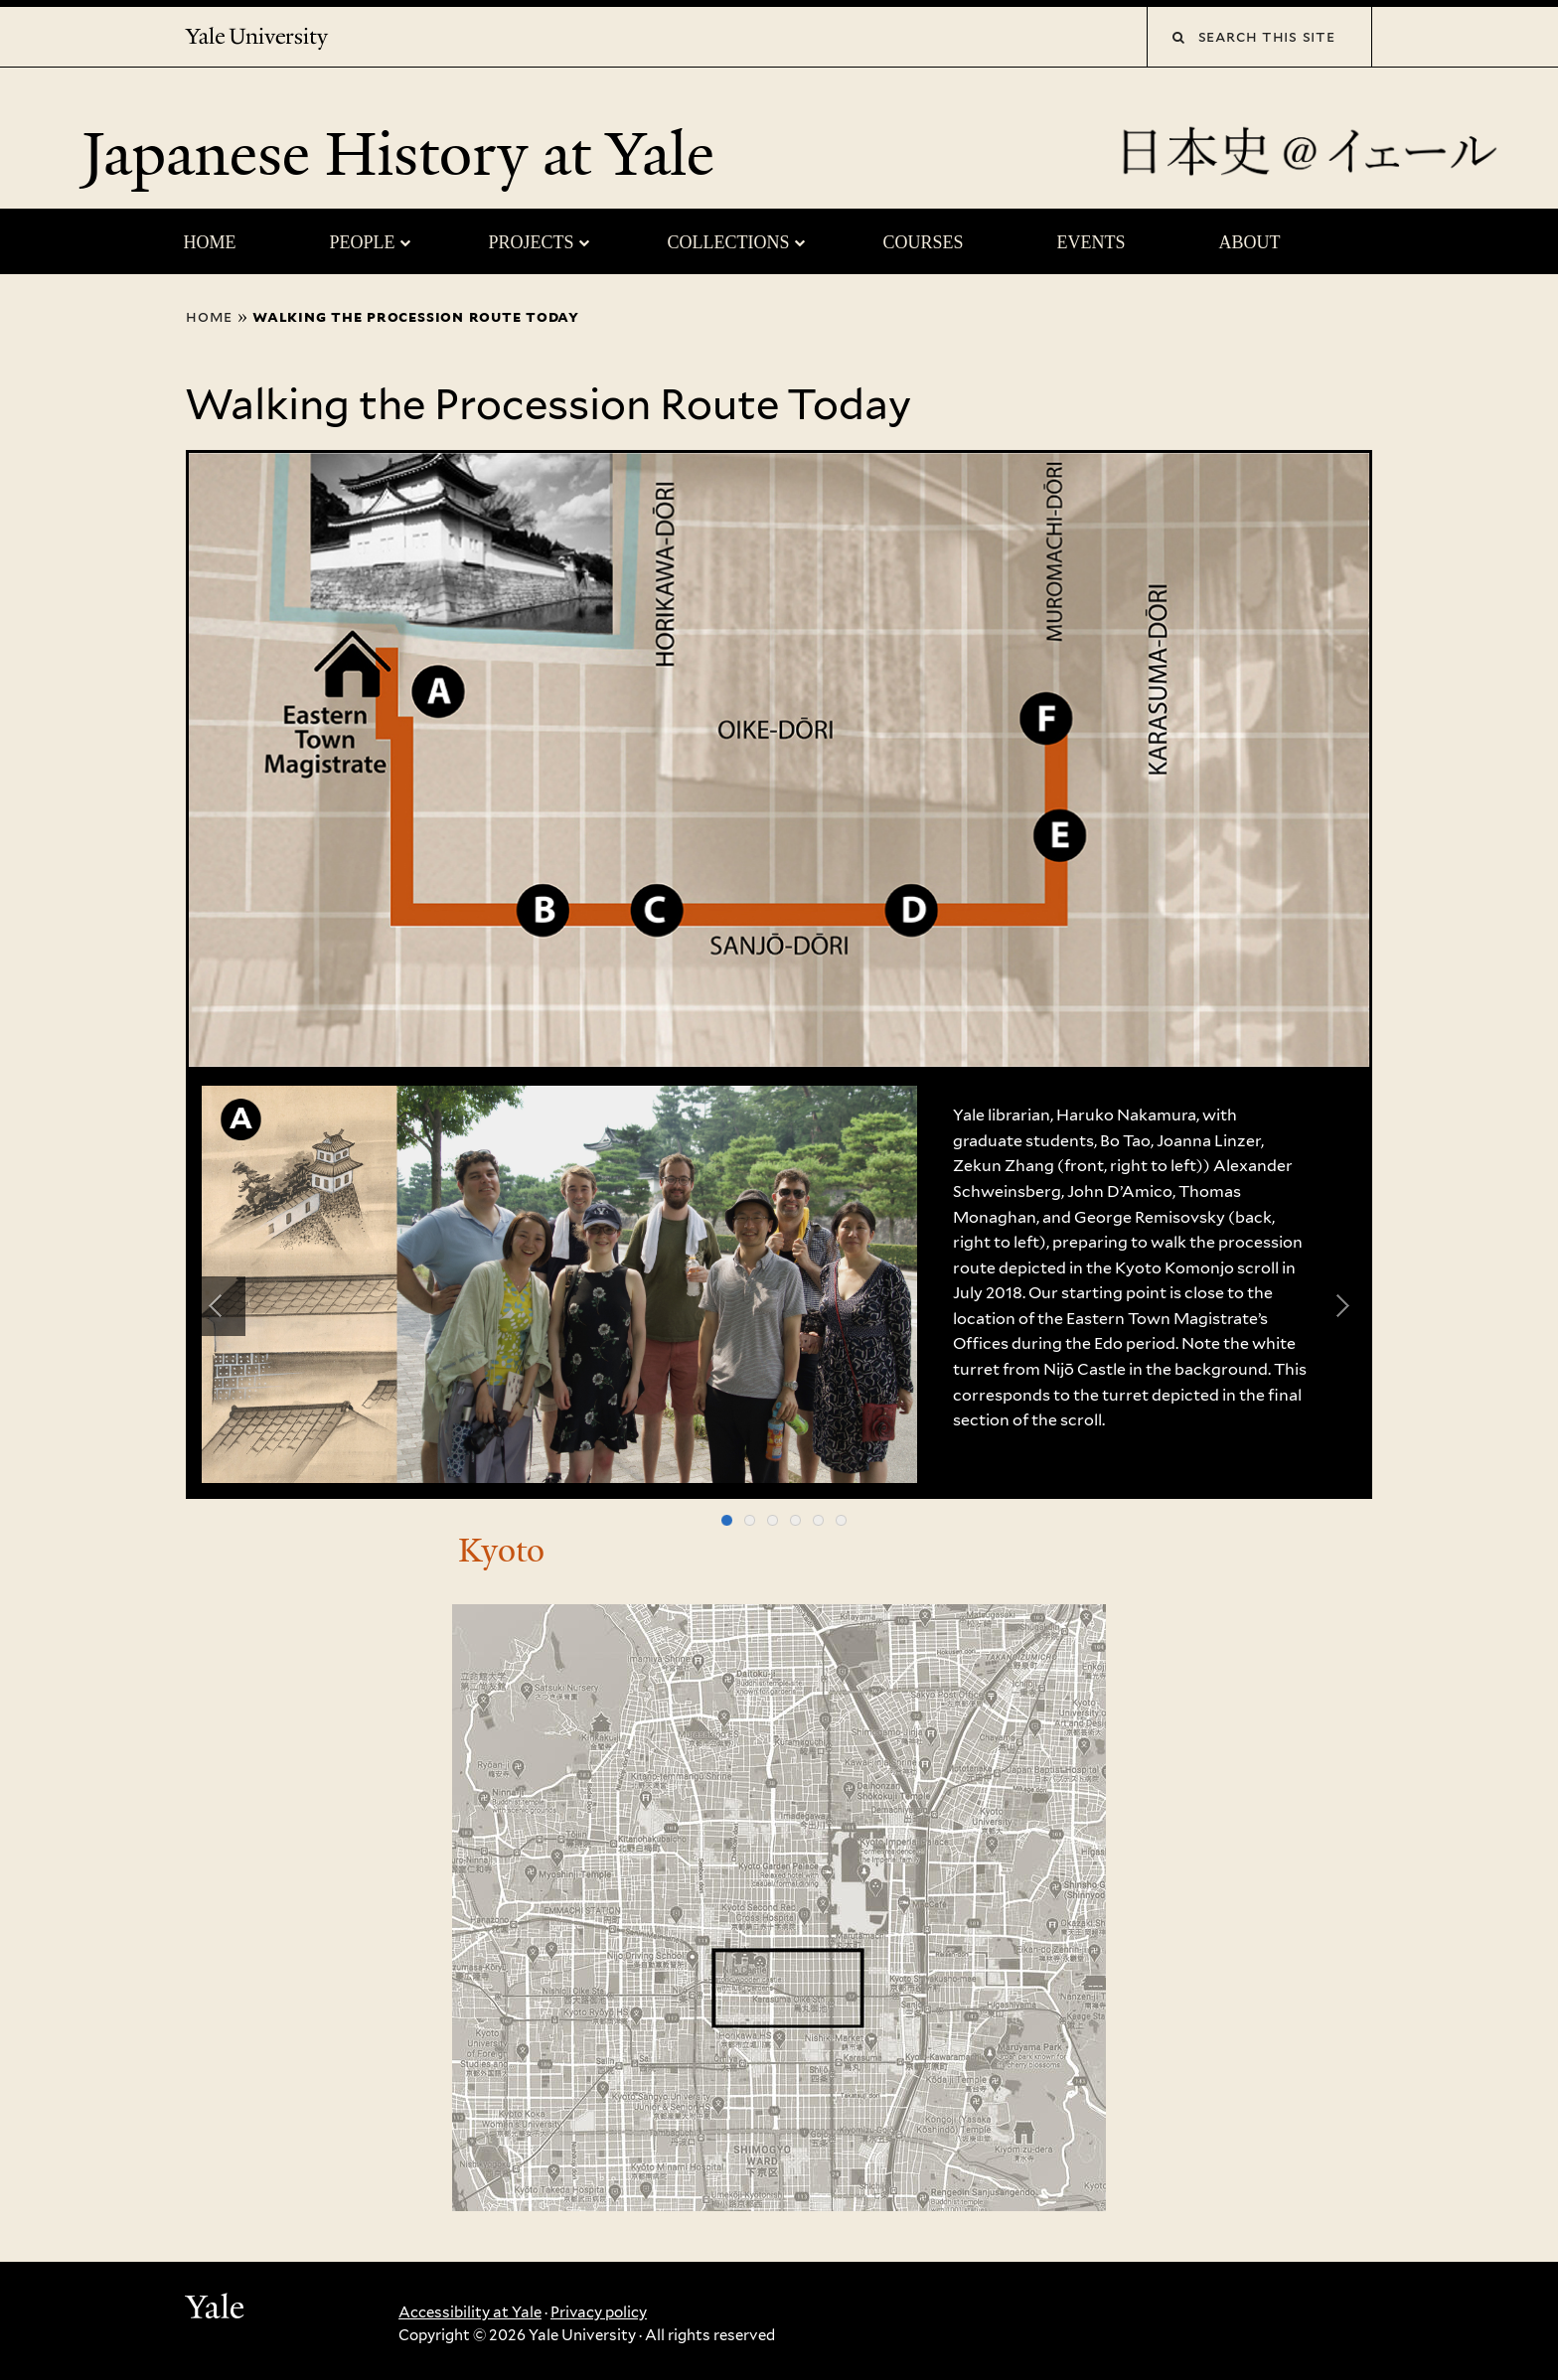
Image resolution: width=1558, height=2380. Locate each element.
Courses (922, 242)
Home (209, 242)
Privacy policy (598, 2312)
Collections (728, 242)
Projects (530, 242)
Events (1091, 242)
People (361, 242)
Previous (215, 1306)
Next (1342, 1306)
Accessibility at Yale (470, 2312)
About (1250, 242)
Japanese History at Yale (405, 154)
